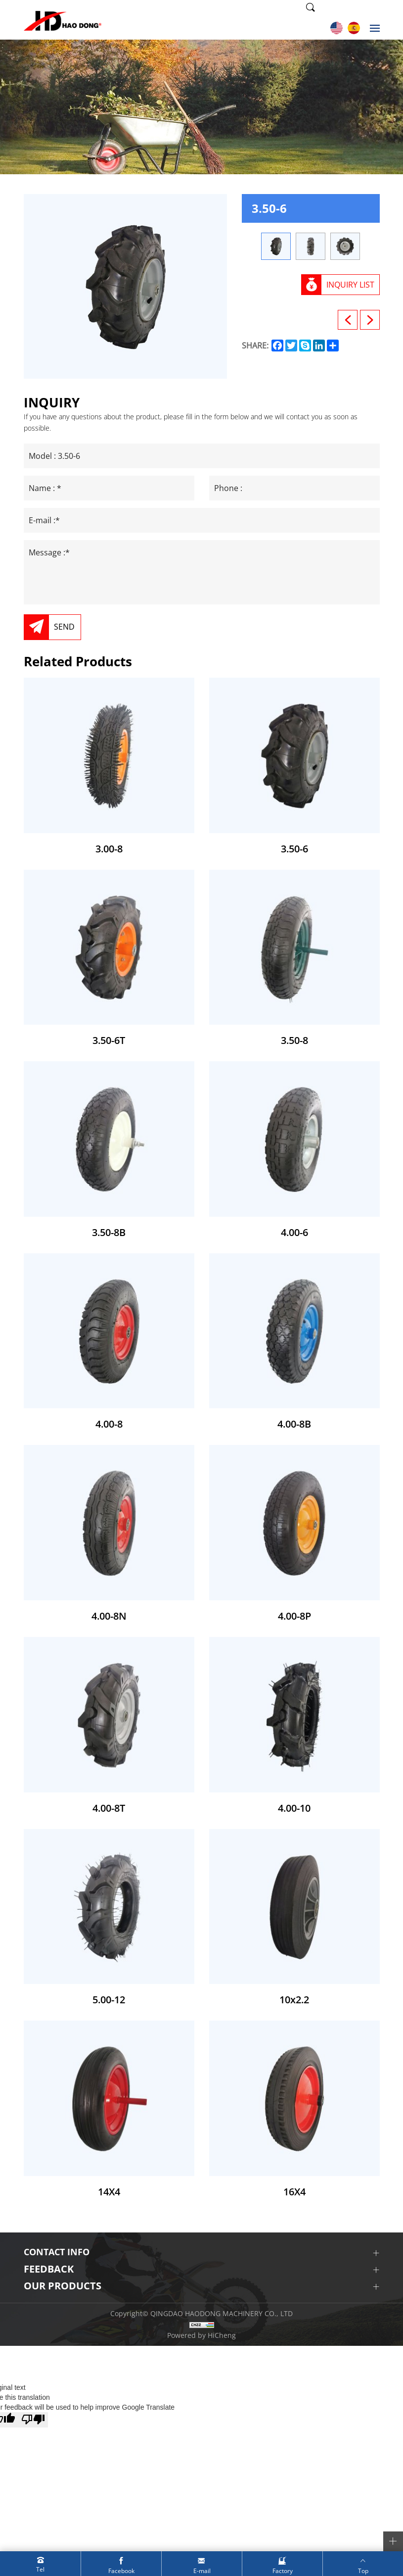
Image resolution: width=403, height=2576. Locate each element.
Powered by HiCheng (201, 2335)
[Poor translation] (33, 2419)
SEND (64, 627)
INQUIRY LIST (350, 284)
